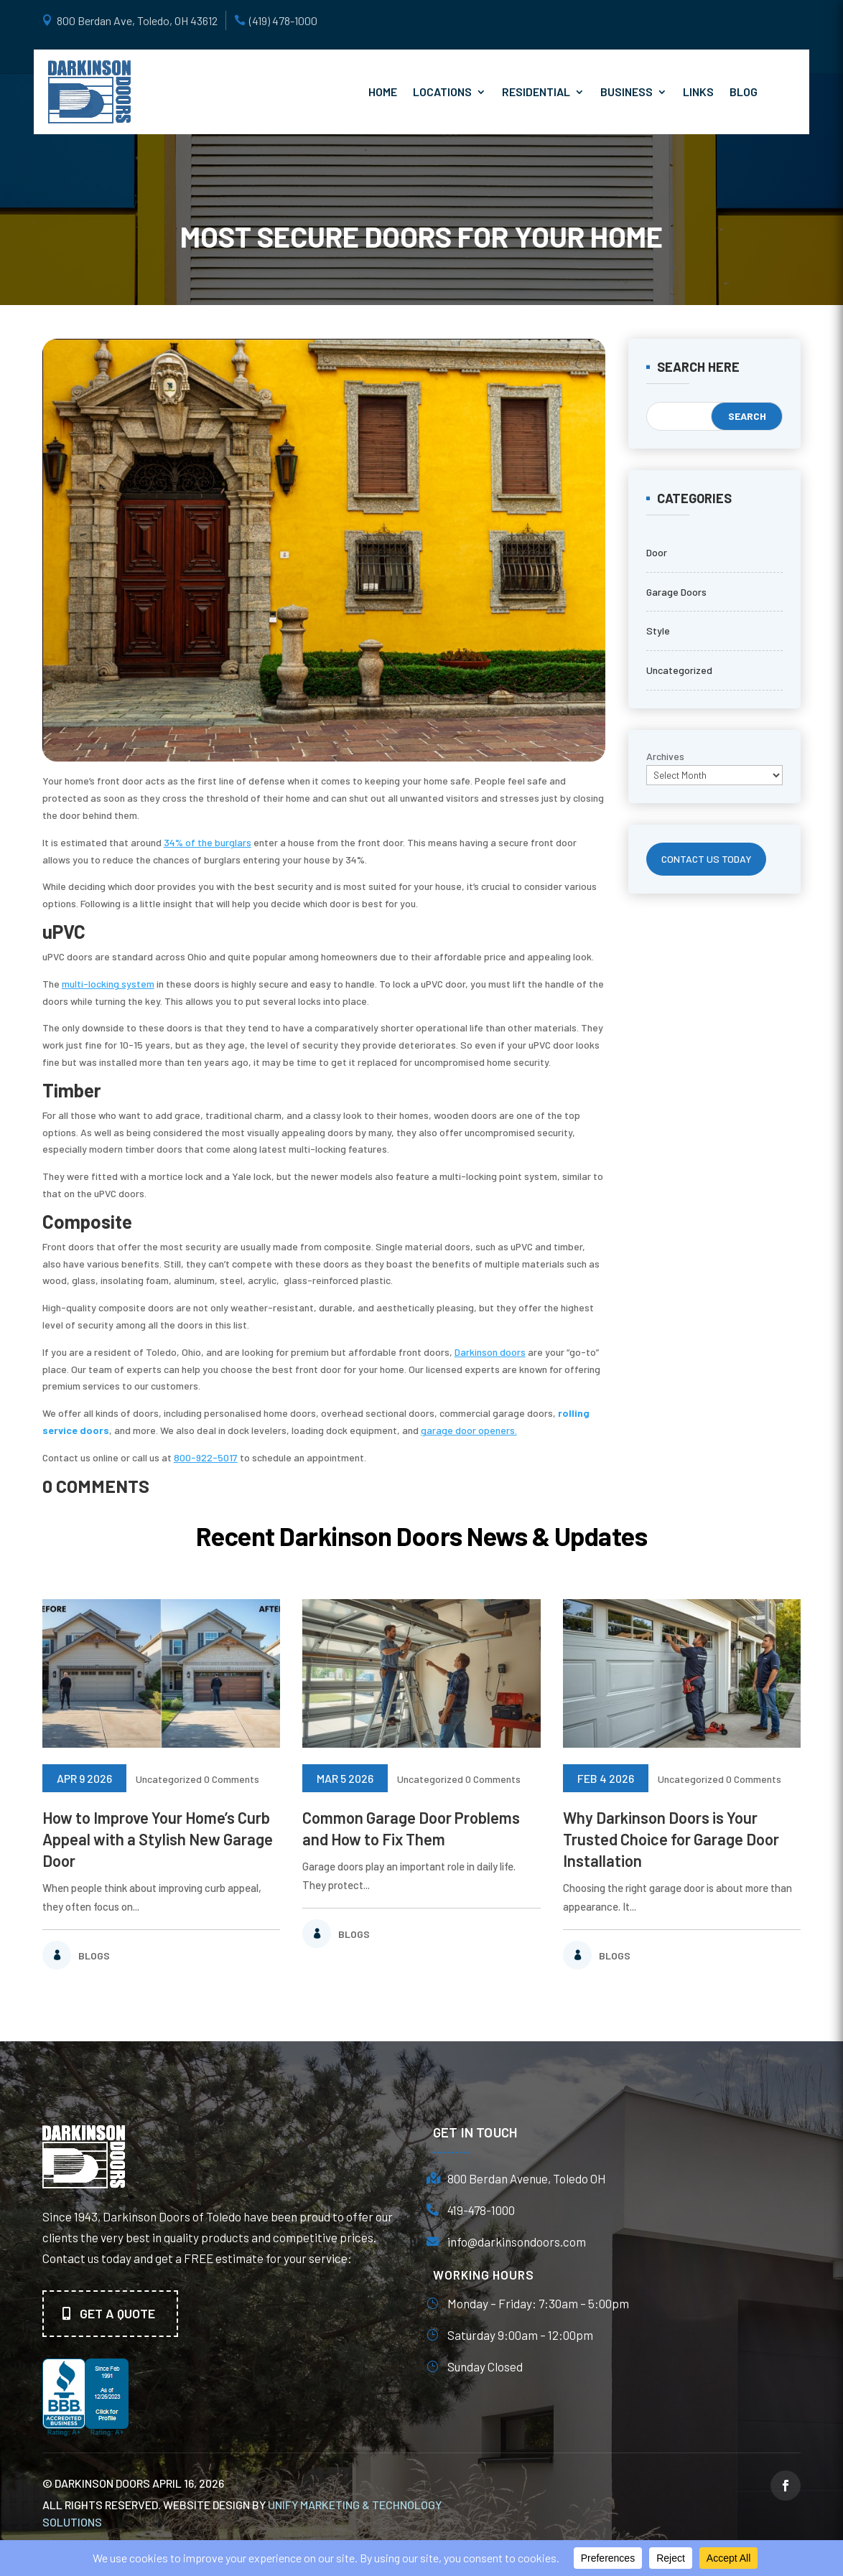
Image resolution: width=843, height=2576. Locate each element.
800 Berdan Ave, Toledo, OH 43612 (137, 20)
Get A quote (117, 2313)
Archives (665, 756)
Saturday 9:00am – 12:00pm (520, 2335)
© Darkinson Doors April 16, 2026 (133, 2483)
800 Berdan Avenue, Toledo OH (526, 2178)
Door (656, 552)
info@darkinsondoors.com (516, 2241)
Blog (744, 91)
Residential (536, 91)
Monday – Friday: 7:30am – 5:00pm (538, 2303)
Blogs (94, 1955)
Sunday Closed (485, 2366)
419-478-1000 (481, 2210)
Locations (442, 91)
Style (658, 630)
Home (382, 91)
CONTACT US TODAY (706, 859)
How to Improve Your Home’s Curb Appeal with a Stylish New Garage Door (157, 1839)
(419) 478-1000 (283, 20)
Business (626, 91)
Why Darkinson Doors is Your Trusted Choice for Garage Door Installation (671, 1839)
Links (698, 91)
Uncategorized (679, 670)
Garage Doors (676, 592)
